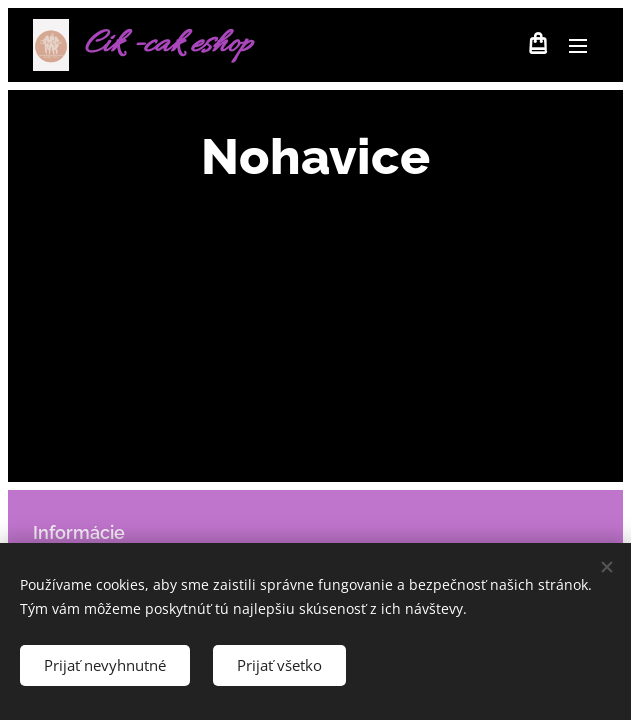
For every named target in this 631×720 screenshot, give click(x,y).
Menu (578, 46)
